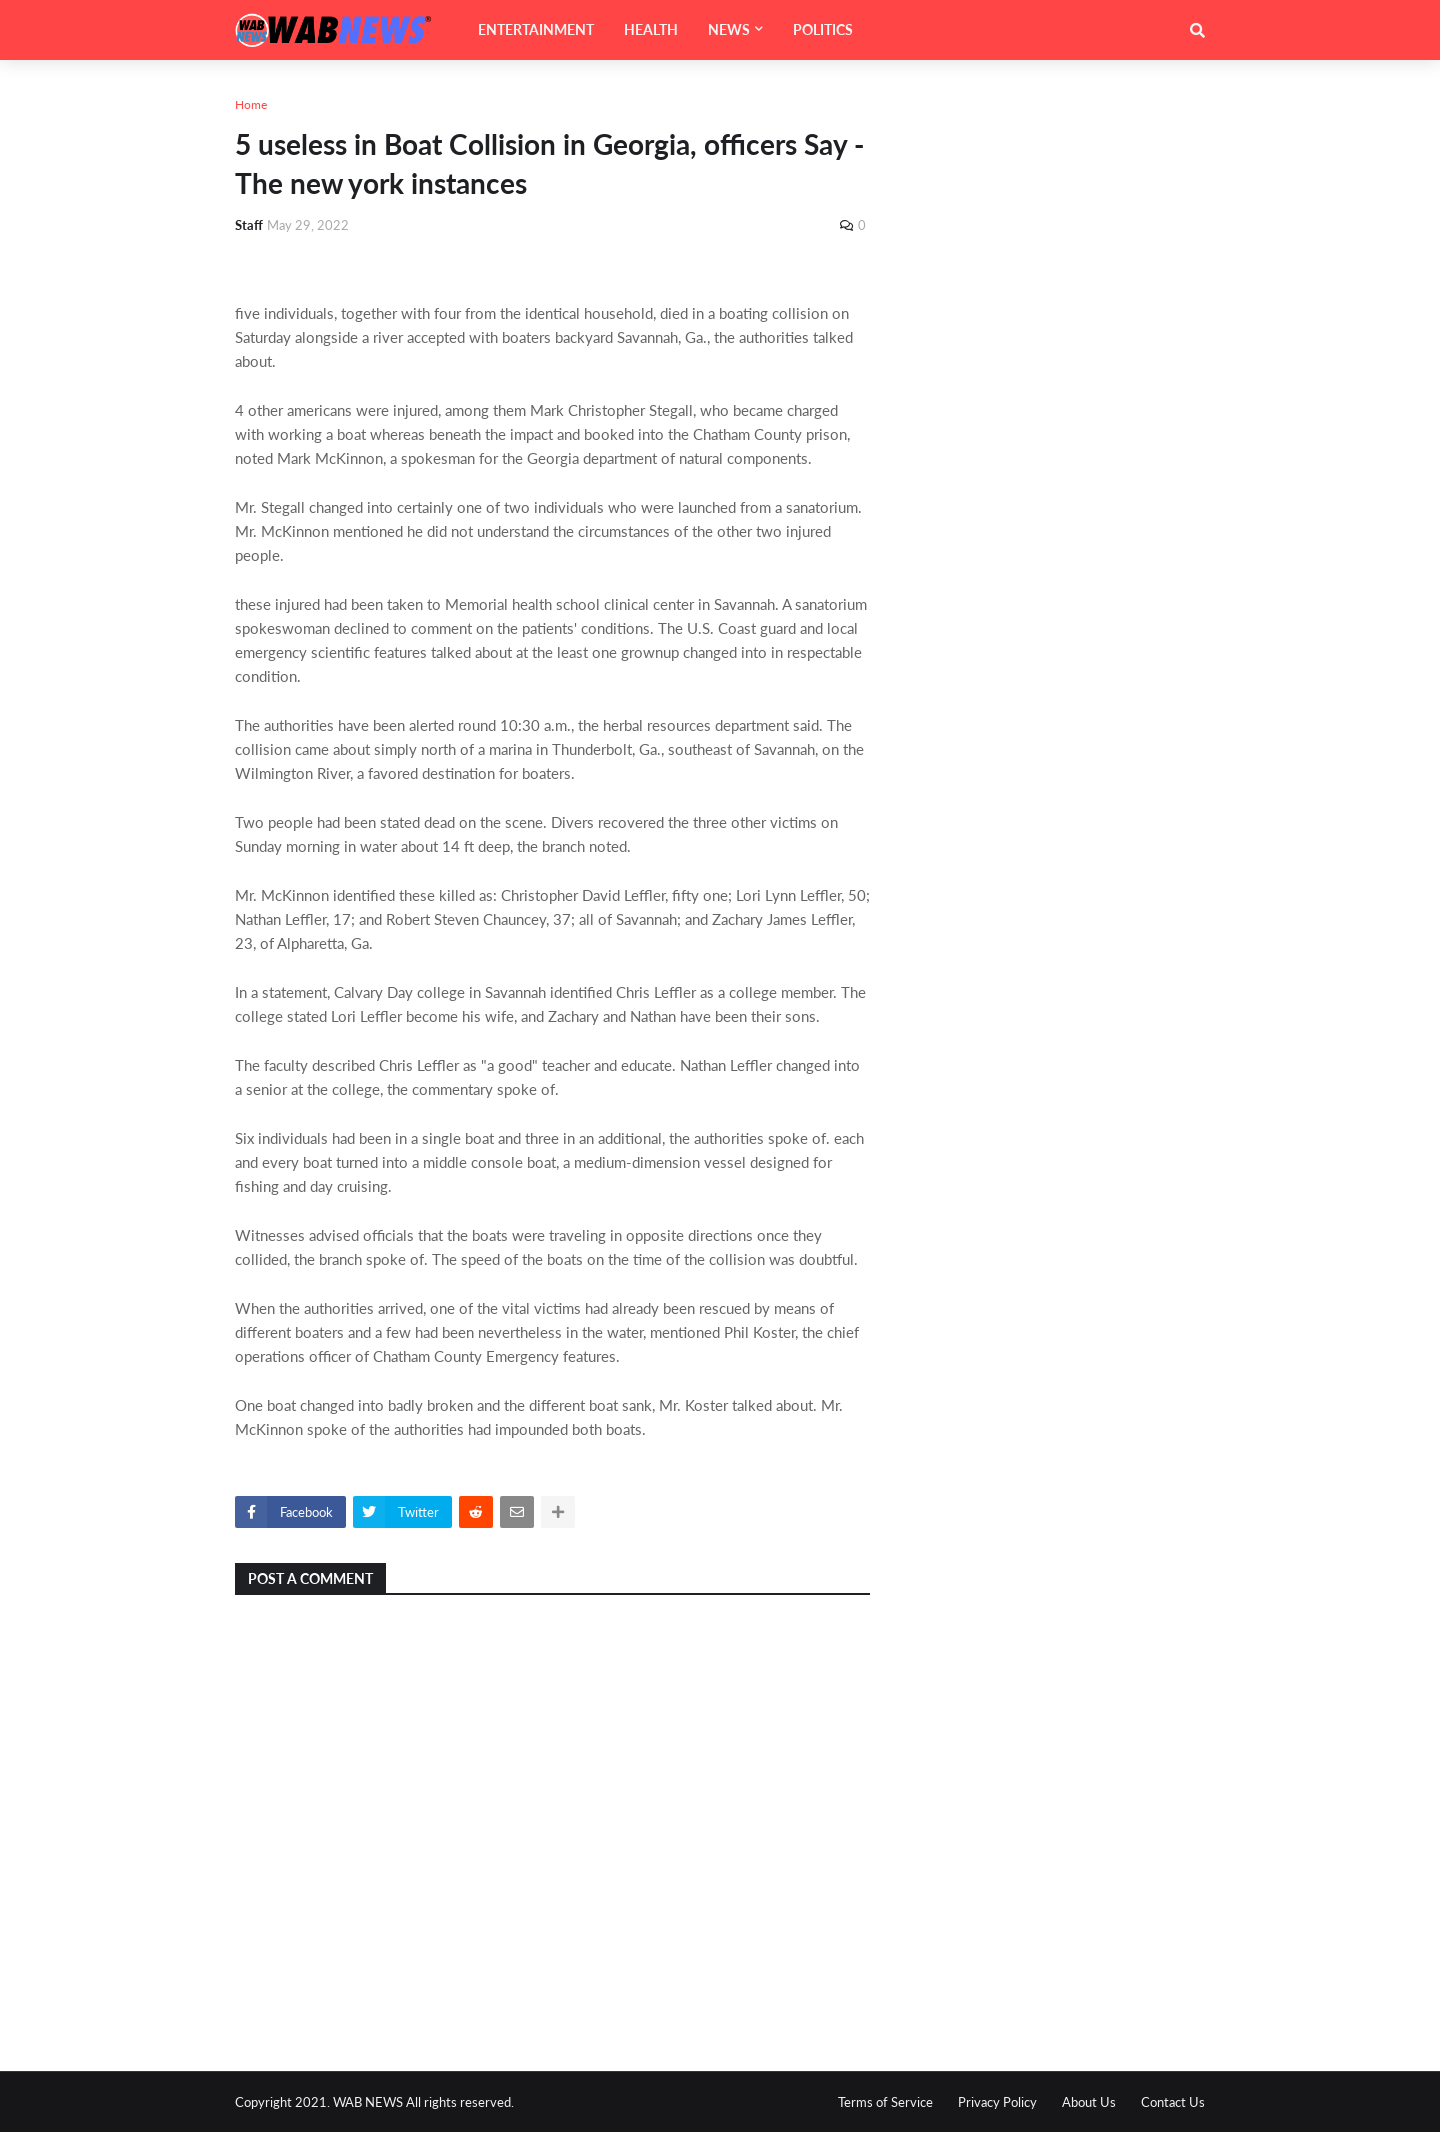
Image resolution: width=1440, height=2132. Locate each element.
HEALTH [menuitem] (651, 29)
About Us (1089, 2102)
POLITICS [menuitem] (823, 29)
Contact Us (1173, 2102)
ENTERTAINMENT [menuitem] (536, 29)
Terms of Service (885, 2102)
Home (251, 104)
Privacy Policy (997, 2102)
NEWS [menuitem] (729, 29)
